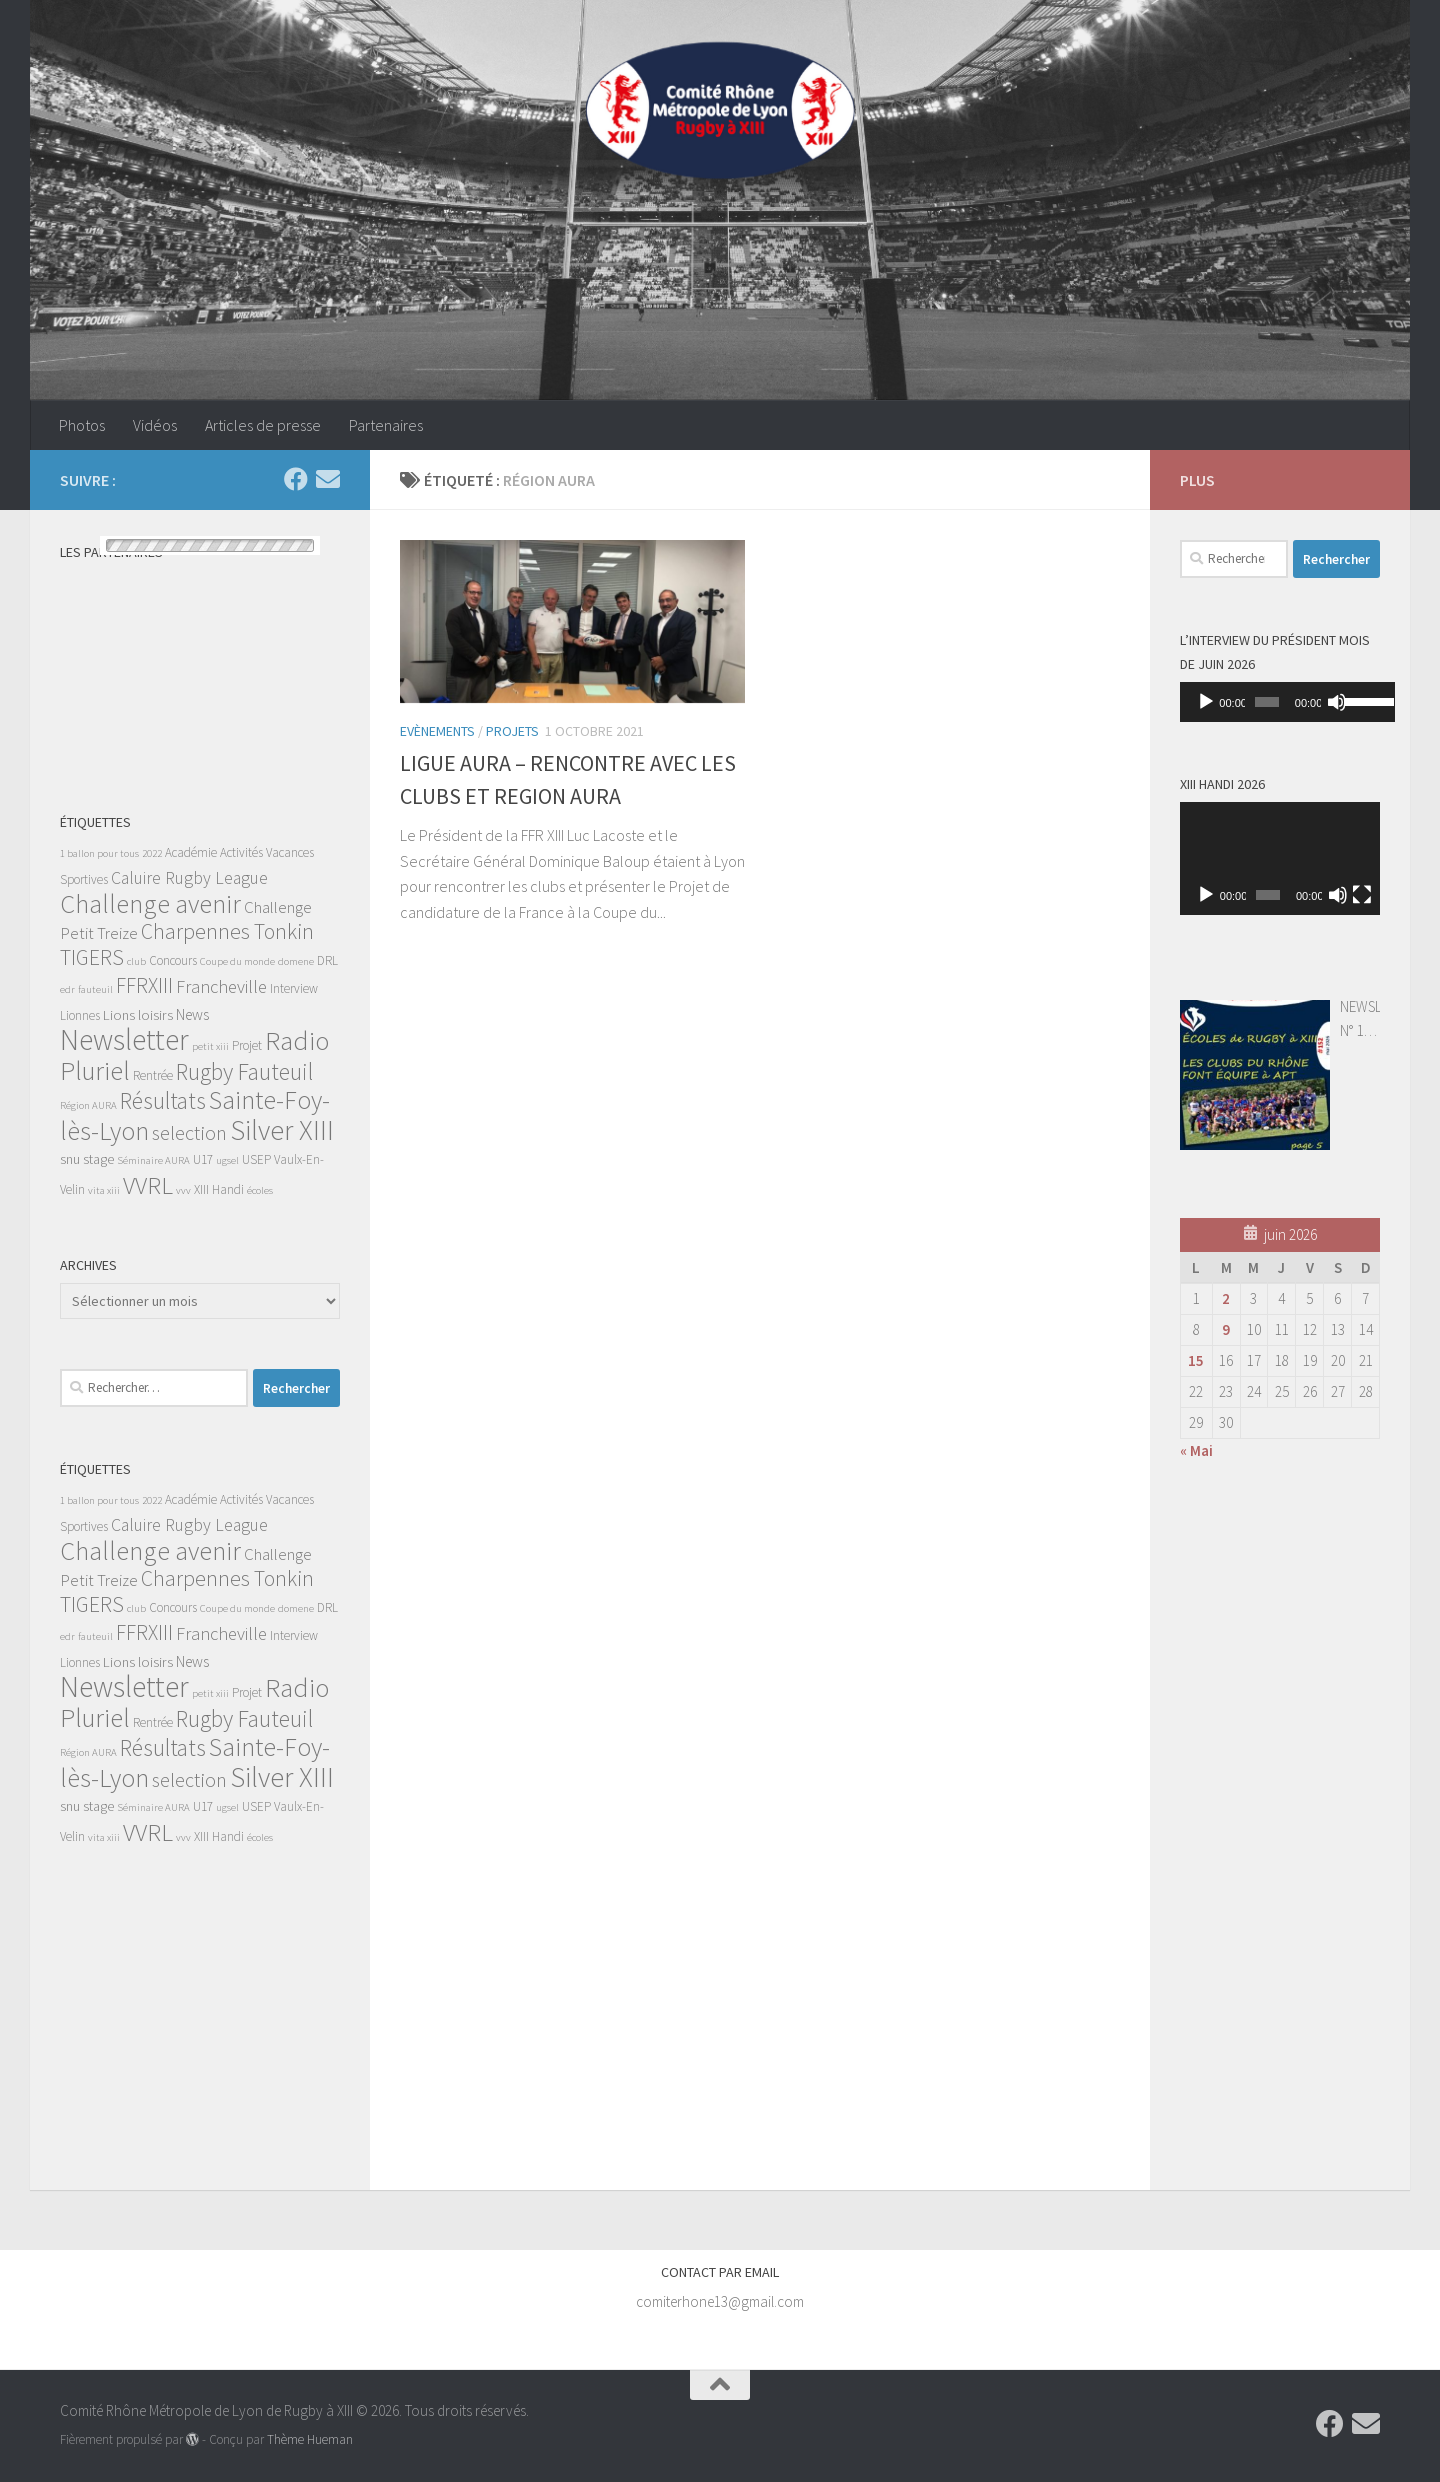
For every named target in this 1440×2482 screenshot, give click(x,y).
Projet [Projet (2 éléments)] (247, 1045)
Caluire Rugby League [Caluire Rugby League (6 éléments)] (189, 878)
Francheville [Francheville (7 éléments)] (221, 986)
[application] (1280, 702)
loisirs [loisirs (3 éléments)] (155, 1015)
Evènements (437, 731)
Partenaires (386, 425)
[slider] (1261, 702)
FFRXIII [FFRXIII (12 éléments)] (144, 985)
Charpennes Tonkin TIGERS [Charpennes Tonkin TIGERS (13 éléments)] (187, 944)
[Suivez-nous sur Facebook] (296, 479)
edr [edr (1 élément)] (67, 989)
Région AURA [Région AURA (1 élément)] (88, 1105)
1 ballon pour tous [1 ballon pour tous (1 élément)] (99, 853)
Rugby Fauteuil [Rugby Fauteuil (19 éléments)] (244, 1071)
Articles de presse (263, 425)
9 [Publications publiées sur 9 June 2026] (1226, 1329)
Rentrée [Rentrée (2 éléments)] (153, 1075)
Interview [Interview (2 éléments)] (294, 988)
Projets (512, 731)
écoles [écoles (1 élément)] (260, 1190)
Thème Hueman (310, 2439)
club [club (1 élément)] (136, 961)
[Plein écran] (1362, 895)
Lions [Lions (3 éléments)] (119, 1015)
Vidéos (155, 425)
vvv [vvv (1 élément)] (183, 1190)
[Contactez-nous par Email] (328, 479)
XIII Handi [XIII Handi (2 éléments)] (219, 1189)
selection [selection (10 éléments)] (189, 1133)
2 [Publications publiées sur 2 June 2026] (1226, 1298)
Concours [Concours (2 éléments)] (173, 960)
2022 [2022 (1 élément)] (152, 853)
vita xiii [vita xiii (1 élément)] (104, 1190)
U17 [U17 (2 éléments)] (203, 1159)
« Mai (1196, 1450)
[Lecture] (1206, 702)
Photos (82, 425)
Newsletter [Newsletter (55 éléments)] (124, 1039)
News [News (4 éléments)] (192, 1014)
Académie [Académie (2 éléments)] (191, 852)
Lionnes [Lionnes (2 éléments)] (80, 1015)
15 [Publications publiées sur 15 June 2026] (1196, 1360)
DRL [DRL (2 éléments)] (327, 960)
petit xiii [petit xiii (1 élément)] (210, 1046)
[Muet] (1328, 702)
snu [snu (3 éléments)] (70, 1159)
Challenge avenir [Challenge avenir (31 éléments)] (150, 903)
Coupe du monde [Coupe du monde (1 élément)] (237, 961)
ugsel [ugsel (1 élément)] (227, 1160)
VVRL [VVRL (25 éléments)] (148, 1185)
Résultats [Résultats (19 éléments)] (163, 1100)
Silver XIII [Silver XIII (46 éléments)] (282, 1130)
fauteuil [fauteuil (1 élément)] (95, 989)
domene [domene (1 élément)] (296, 961)
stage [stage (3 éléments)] (98, 1159)
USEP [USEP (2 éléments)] (256, 1159)
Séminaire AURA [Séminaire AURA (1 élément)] (153, 1160)
